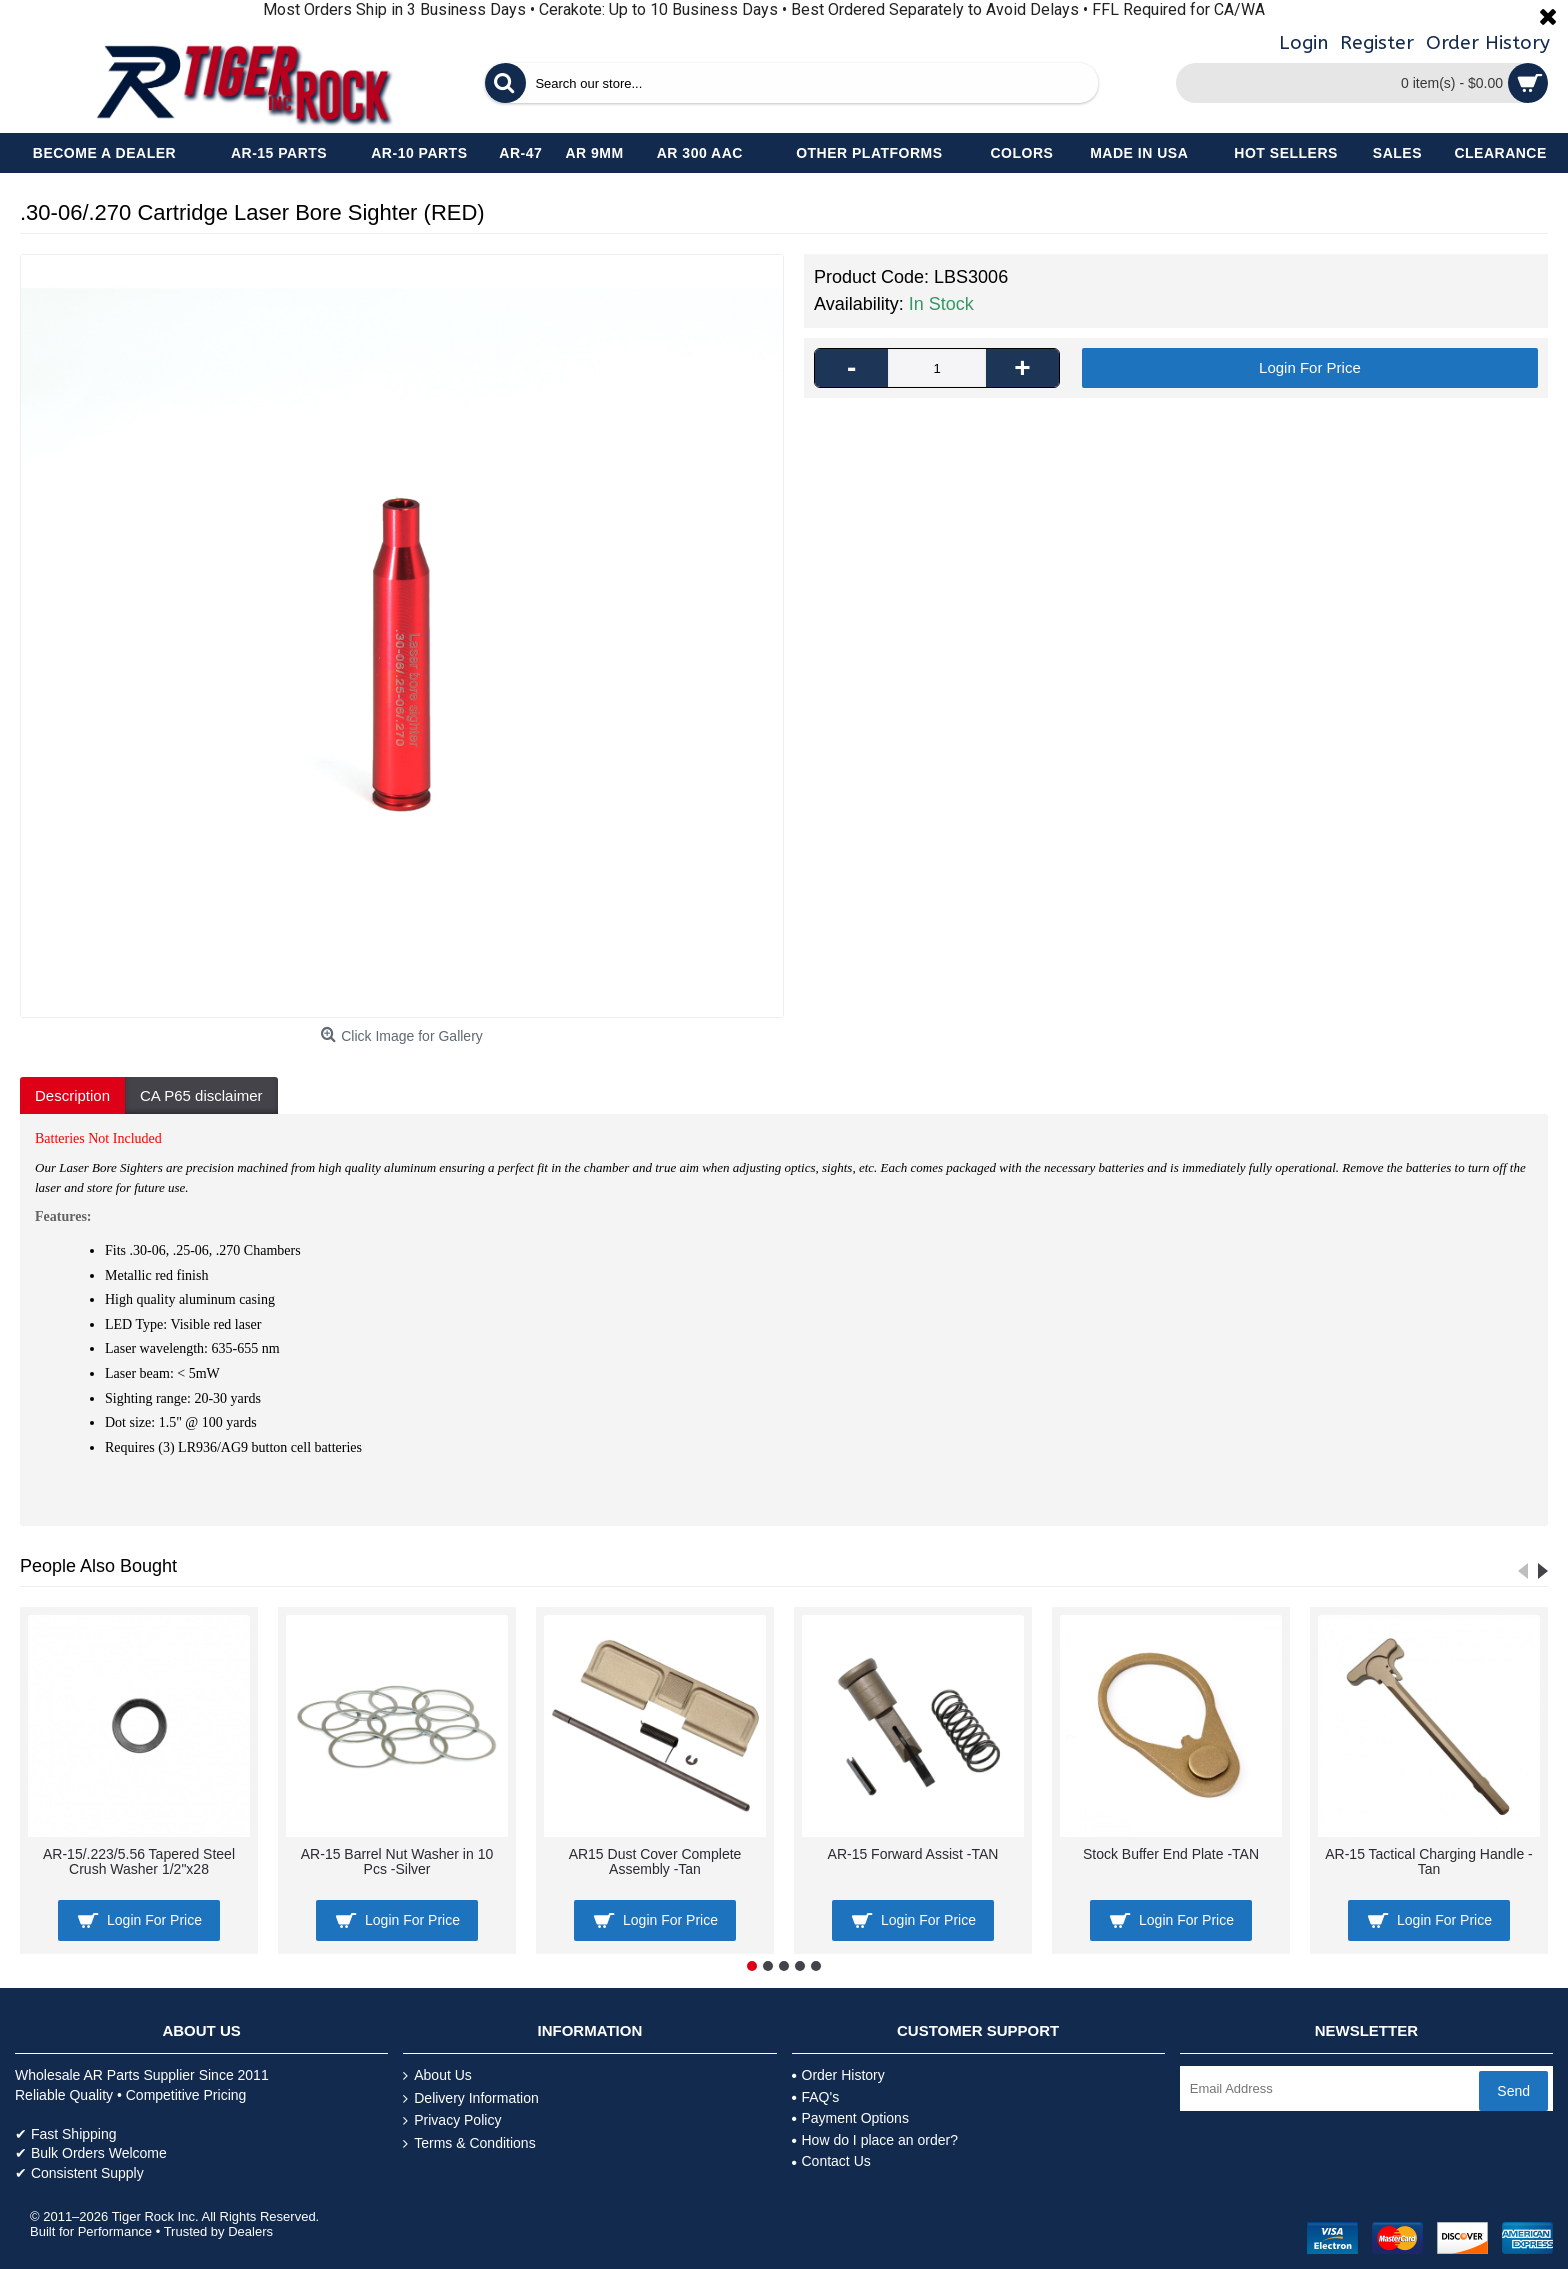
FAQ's (816, 2097)
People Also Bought (98, 1566)
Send (1513, 2091)
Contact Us (831, 2161)
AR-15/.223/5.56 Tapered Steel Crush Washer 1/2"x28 (139, 1861)
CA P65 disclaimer (201, 1095)
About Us (437, 2075)
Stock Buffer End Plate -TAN (1171, 1854)
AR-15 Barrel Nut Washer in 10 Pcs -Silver (397, 1861)
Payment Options (850, 2118)
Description (72, 1095)
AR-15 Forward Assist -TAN (913, 1854)
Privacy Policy (452, 2120)
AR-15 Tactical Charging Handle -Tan (1429, 1861)
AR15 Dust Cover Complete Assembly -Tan (655, 1861)
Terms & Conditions (469, 2143)
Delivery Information (471, 2098)
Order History (838, 2075)
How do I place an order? (875, 2140)
